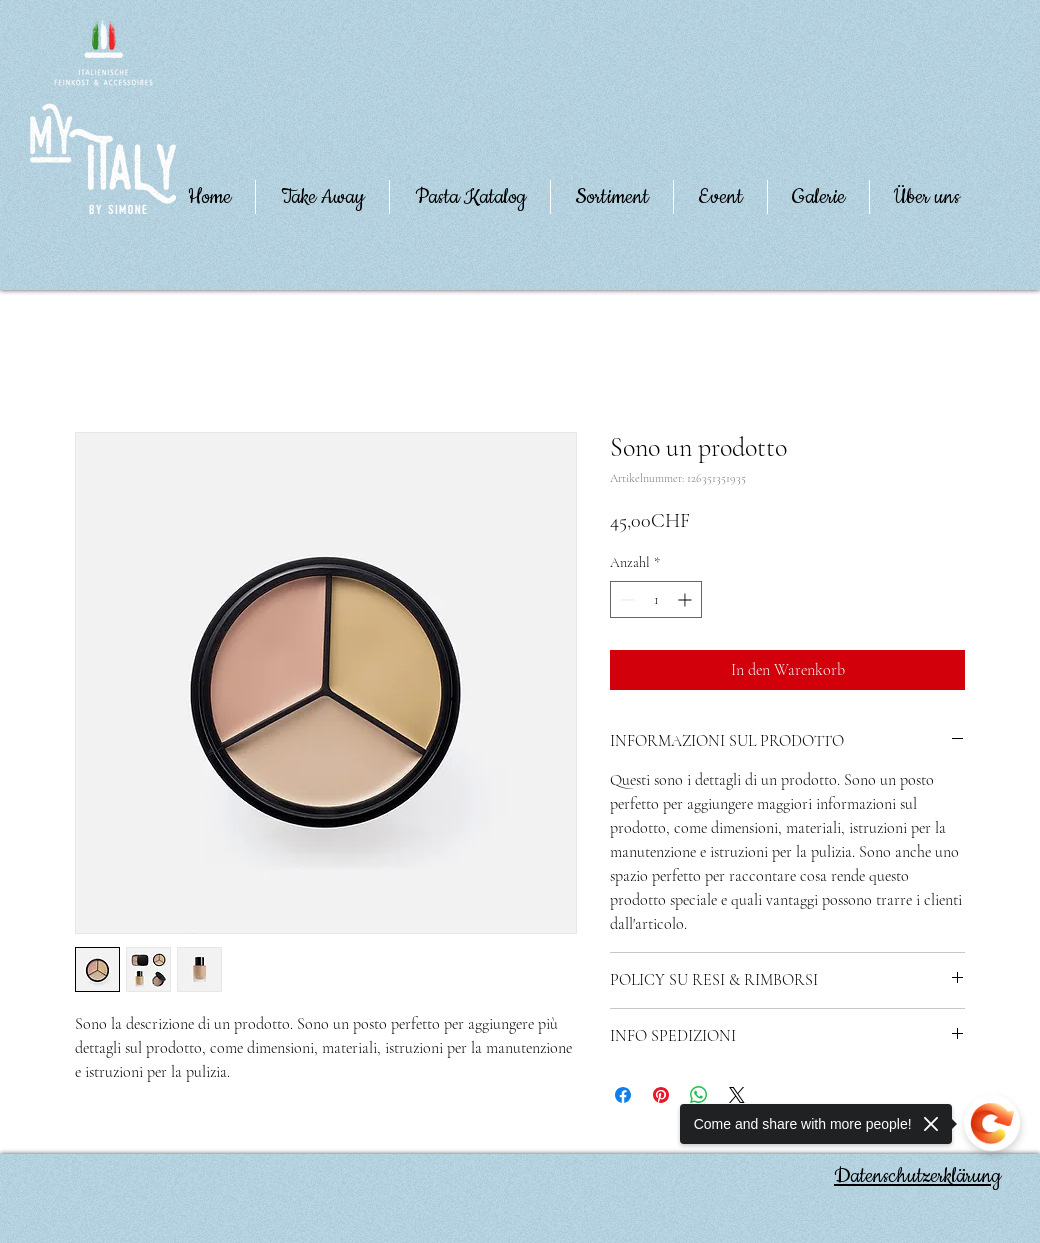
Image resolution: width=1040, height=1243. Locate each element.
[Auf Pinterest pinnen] (661, 1095)
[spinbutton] (656, 599)
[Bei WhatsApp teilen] (699, 1095)
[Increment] (686, 599)
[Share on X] (737, 1095)
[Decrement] (625, 599)
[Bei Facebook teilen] (623, 1095)
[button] (927, 197)
